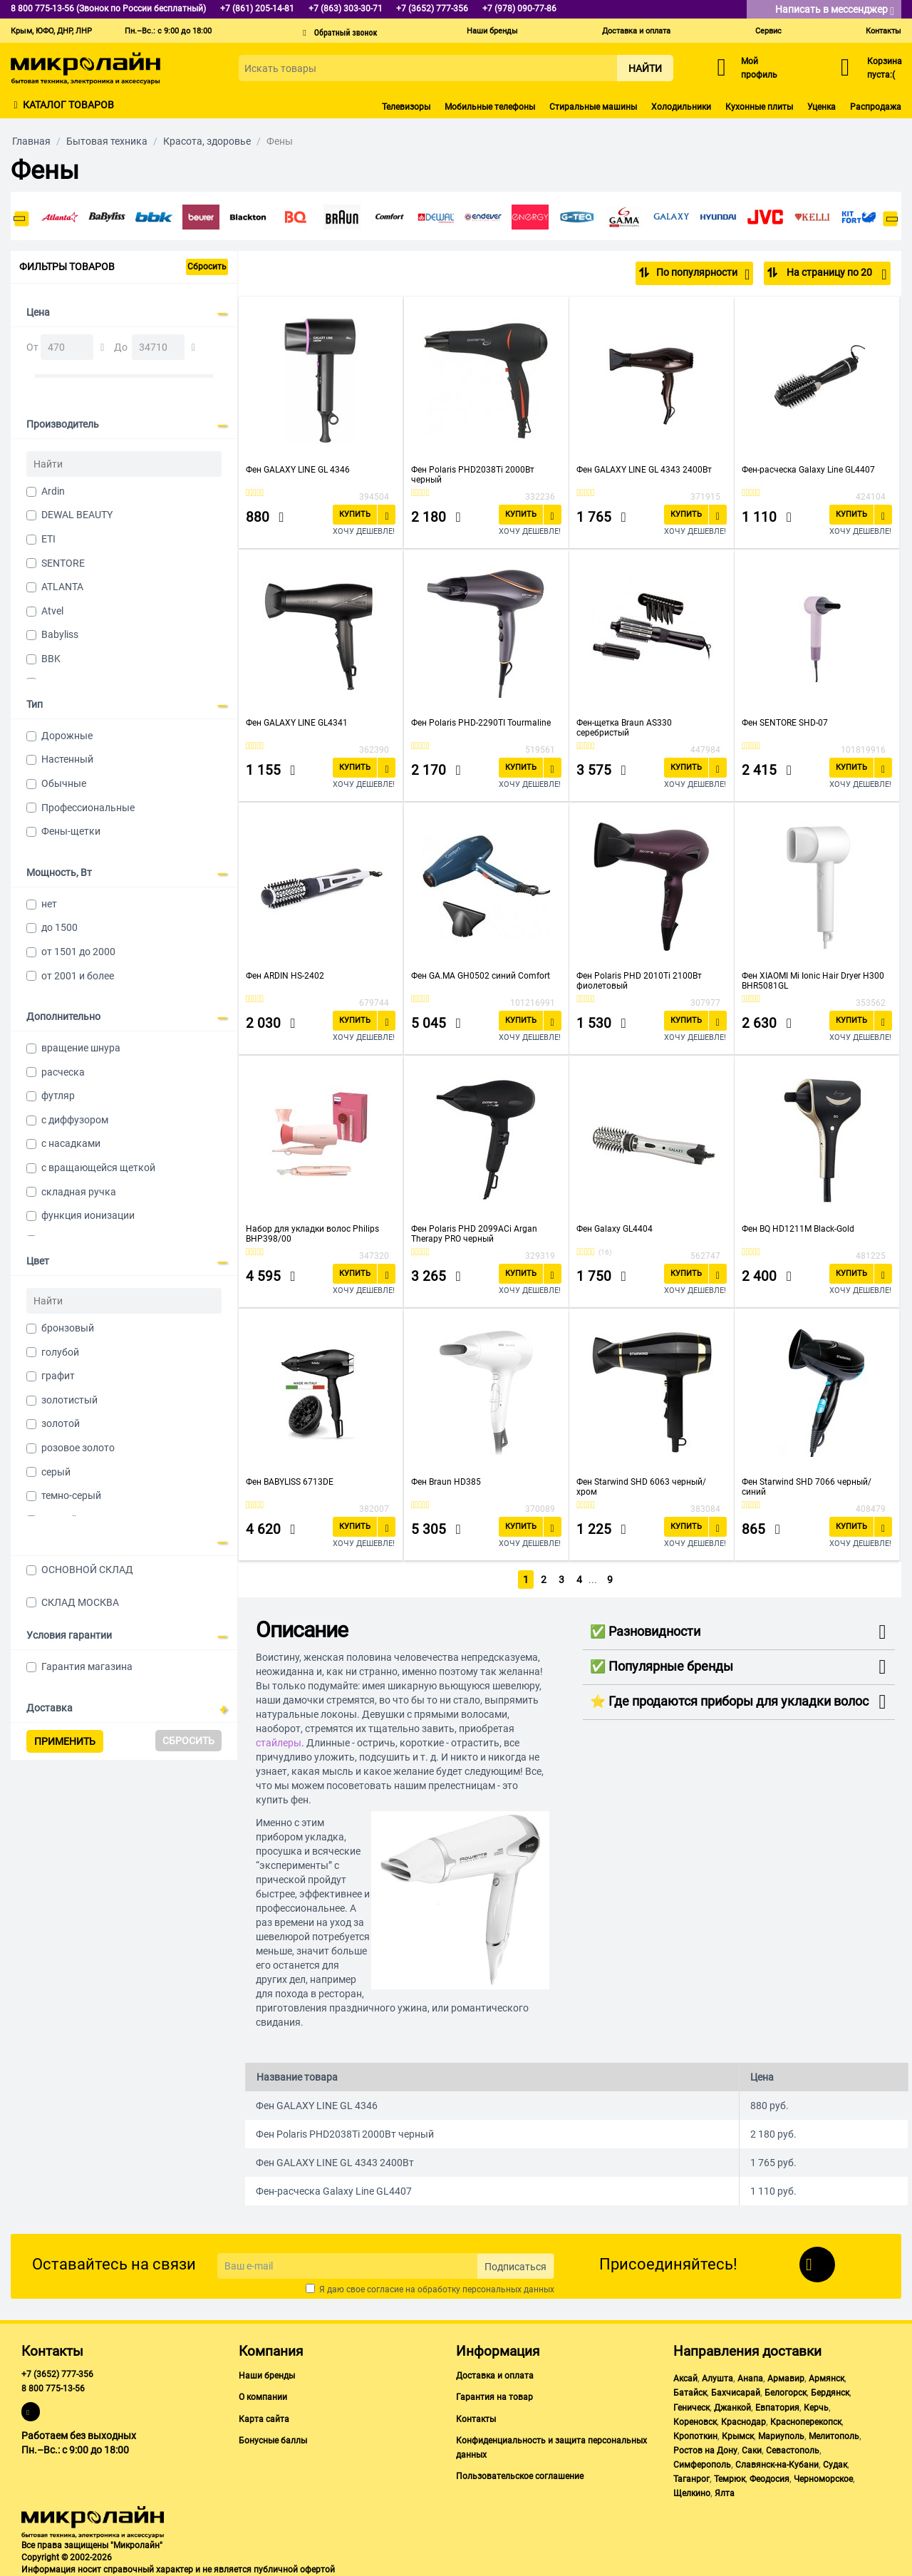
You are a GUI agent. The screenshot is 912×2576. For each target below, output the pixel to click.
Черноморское (823, 2478)
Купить (354, 513)
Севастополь (792, 2450)
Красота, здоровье (207, 141)
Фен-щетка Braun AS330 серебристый (624, 727)
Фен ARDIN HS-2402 (285, 975)
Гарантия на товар (494, 2397)
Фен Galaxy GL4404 (614, 1228)
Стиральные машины (593, 107)
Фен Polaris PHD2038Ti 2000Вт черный (472, 474)
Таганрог (691, 2478)
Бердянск (830, 2393)
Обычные (63, 783)
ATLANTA (62, 586)
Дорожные (67, 735)
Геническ (691, 2407)
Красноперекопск (805, 2421)
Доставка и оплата (636, 31)
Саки (752, 2450)
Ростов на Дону (705, 2450)
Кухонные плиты (759, 107)
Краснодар (743, 2421)
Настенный (67, 759)
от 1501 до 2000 (78, 951)
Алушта (717, 2378)
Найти (645, 68)
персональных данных (508, 2289)
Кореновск (695, 2421)
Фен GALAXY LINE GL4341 (297, 722)
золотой (60, 1423)
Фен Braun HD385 (446, 1481)
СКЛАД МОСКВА (80, 1602)
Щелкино (691, 2493)
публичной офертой (294, 2569)
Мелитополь (834, 2436)
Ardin (53, 491)
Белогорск (786, 2393)
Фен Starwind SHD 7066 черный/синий (806, 1486)
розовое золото (78, 1447)
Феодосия (769, 2478)
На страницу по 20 (835, 274)
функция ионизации (88, 1215)
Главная (31, 141)
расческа (63, 1072)
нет (49, 904)
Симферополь (702, 2464)
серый (56, 1472)
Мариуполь (781, 2436)
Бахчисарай (735, 2393)
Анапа (750, 2378)
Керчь (816, 2407)
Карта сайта (264, 2418)
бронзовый (67, 1328)
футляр (58, 1095)
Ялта (725, 2493)
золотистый (69, 1400)
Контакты (883, 31)
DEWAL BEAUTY (77, 514)
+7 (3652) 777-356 (57, 2374)
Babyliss (59, 634)
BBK (51, 658)
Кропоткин (695, 2436)
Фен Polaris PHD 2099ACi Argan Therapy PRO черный (474, 1233)
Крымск (738, 2436)
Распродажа (875, 107)
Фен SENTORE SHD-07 (785, 722)
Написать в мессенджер (834, 10)
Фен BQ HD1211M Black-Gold (798, 1228)
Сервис (768, 31)
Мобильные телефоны (490, 107)
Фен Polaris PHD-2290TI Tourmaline (481, 722)
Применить (64, 1741)
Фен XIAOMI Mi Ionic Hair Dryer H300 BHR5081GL (813, 980)
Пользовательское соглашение (520, 2475)
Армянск (826, 2378)
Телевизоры (406, 107)
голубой (60, 1352)
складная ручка (78, 1191)
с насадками (70, 1143)
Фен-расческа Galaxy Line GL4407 (808, 469)
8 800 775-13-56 (53, 2389)
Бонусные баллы (273, 2440)
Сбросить (207, 267)
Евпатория (777, 2407)
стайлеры (278, 1742)
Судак (835, 2464)
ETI (48, 539)
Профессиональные (88, 807)
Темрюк (729, 2478)
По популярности (703, 274)
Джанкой (732, 2407)
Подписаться (515, 2266)
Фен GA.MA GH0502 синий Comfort (480, 975)
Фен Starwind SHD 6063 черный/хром (641, 1486)
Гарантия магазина (87, 1666)
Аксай (685, 2378)
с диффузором (74, 1119)
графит (58, 1375)
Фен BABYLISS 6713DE (289, 1481)
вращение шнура (80, 1047)
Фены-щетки (70, 831)
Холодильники (681, 107)
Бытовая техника (106, 141)
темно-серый (71, 1495)
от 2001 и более (77, 976)
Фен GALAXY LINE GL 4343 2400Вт (644, 469)
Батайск (690, 2393)
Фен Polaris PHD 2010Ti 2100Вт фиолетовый (639, 980)
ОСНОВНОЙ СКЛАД (87, 1569)
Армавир (785, 2378)
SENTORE (63, 563)
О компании (263, 2397)
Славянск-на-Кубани (777, 2464)
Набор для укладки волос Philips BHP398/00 (312, 1233)
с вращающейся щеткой (98, 1167)
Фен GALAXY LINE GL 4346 (298, 469)
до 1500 (59, 927)
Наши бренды (492, 31)
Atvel (52, 611)
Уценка (821, 107)
